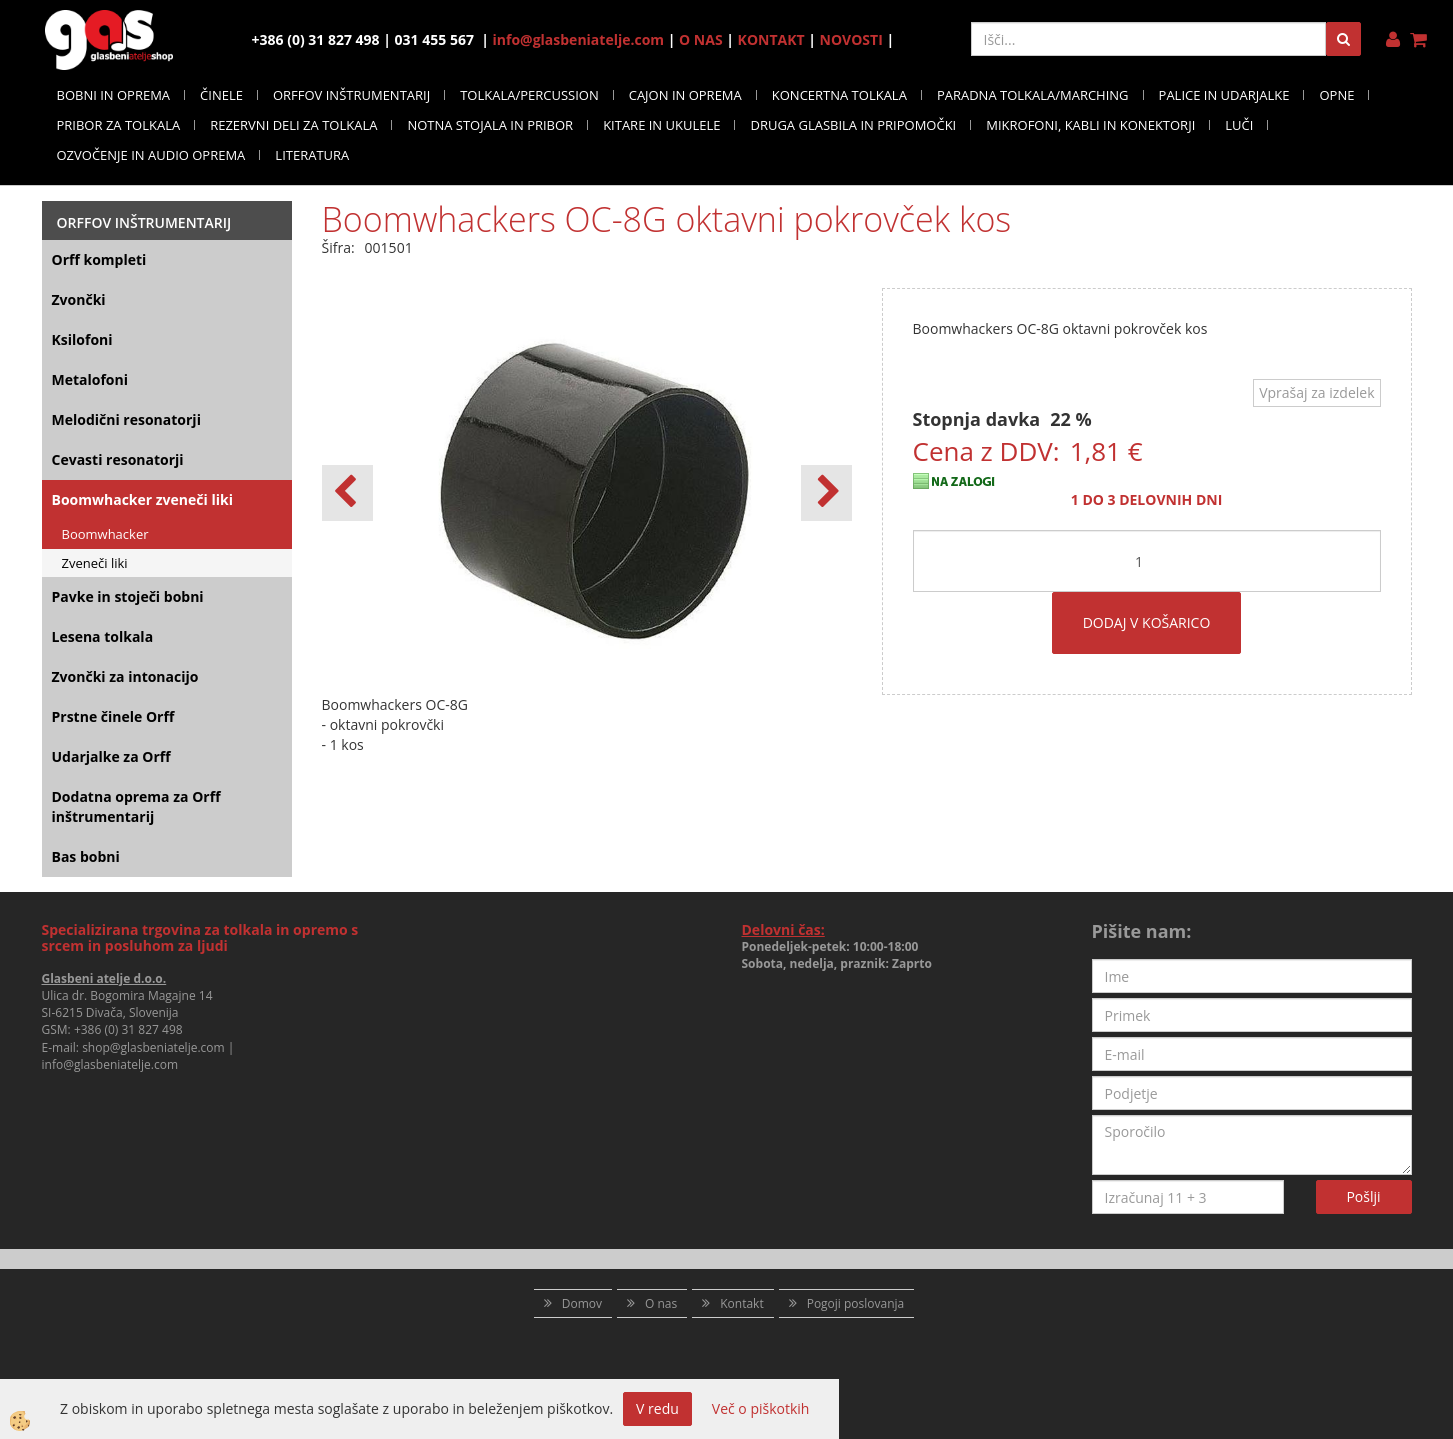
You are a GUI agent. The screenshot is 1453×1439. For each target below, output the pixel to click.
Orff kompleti (99, 259)
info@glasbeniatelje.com (579, 39)
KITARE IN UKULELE (661, 125)
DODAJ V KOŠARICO (1147, 622)
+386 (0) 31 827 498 (128, 1029)
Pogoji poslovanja (856, 1303)
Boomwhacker (105, 534)
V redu (657, 1408)
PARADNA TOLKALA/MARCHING (1033, 95)
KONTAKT (771, 39)
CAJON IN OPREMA (685, 95)
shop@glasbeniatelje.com (153, 1047)
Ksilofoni (82, 339)
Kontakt (741, 1303)
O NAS (701, 39)
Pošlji (1363, 1196)
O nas (661, 1303)
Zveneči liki (95, 563)
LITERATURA (312, 155)
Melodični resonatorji (126, 419)
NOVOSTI (851, 39)
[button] (826, 493)
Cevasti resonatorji (118, 459)
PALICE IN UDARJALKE (1224, 95)
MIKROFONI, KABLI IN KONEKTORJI (1090, 125)
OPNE (1336, 95)
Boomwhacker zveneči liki (142, 499)
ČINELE (221, 95)
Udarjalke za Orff (111, 756)
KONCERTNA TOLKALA (839, 95)
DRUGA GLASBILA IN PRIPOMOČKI (853, 125)
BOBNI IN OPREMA (114, 95)
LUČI (1239, 125)
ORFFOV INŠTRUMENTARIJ (351, 95)
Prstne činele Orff (113, 716)
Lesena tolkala (103, 636)
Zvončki (79, 299)
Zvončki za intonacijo (125, 676)
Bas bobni (86, 856)
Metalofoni (90, 379)
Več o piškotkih (761, 1408)
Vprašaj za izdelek (1316, 392)
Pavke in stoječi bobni (128, 596)
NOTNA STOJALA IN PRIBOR (490, 125)
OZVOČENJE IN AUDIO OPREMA (151, 155)
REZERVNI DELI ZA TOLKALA (293, 125)
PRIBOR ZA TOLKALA (119, 125)
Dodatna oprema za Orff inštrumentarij (136, 806)
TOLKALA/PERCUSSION (529, 95)
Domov (582, 1303)
